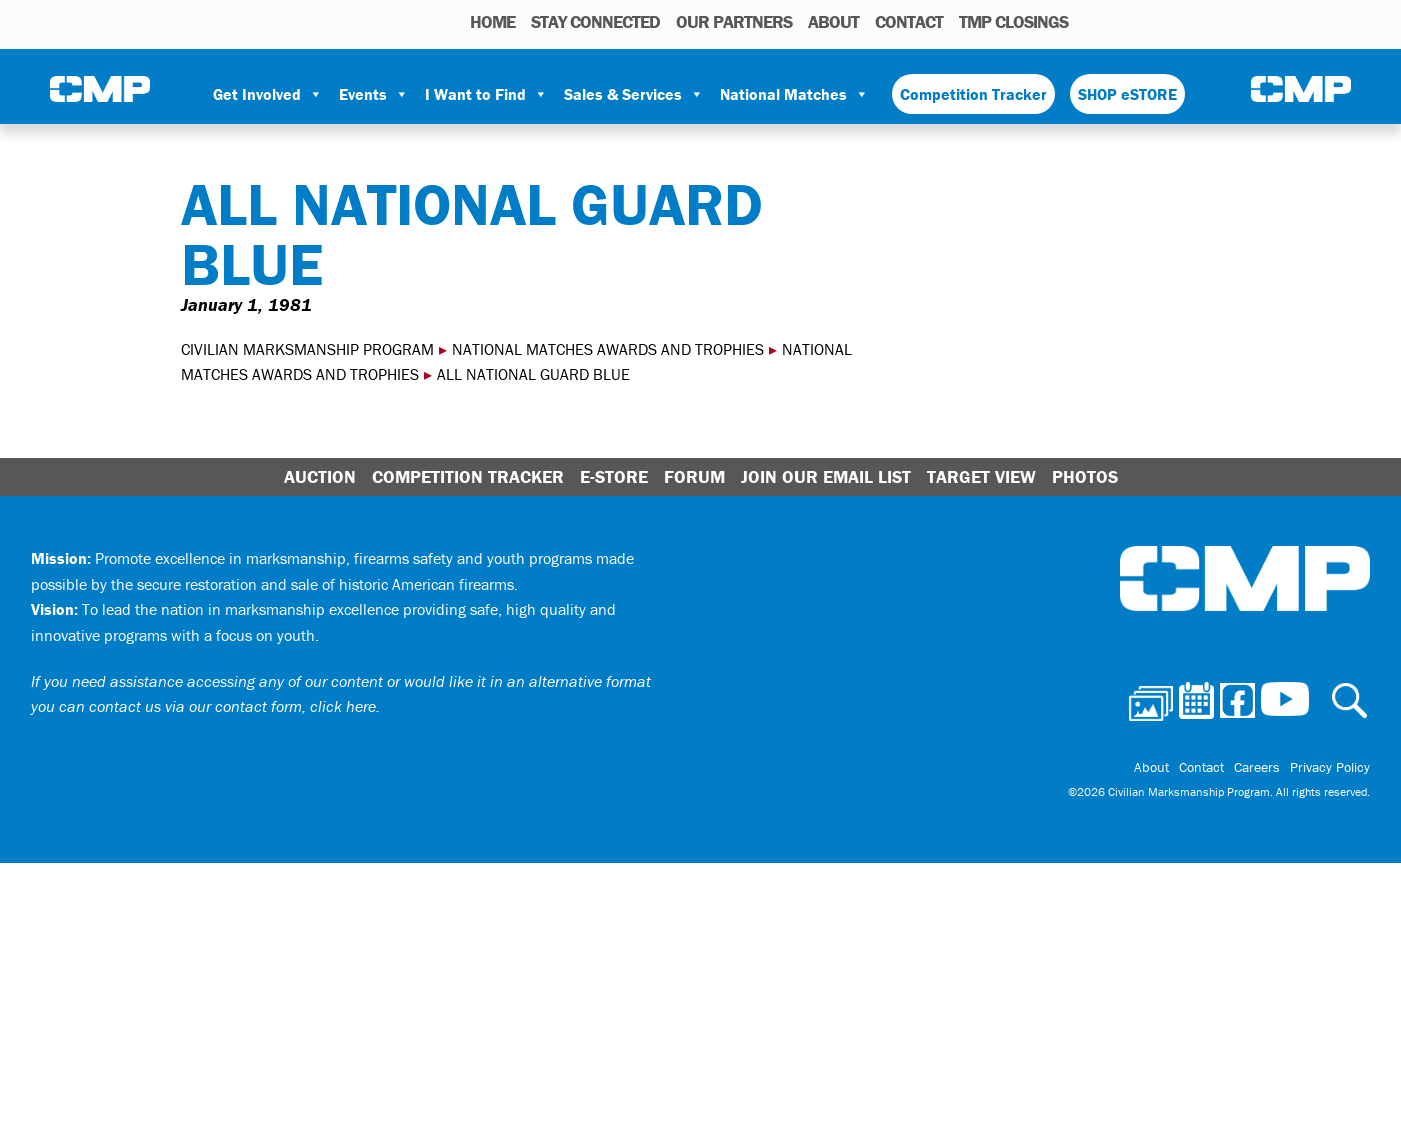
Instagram (1177, 21)
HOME (492, 21)
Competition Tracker (973, 94)
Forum (694, 476)
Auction (320, 476)
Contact (909, 21)
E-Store (614, 476)
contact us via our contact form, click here (232, 706)
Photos (1091, 21)
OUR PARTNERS (734, 21)
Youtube (1205, 21)
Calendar (1122, 21)
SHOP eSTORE (1127, 94)
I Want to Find (486, 94)
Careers (1257, 767)
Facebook (1151, 21)
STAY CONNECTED (595, 21)
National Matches (794, 94)
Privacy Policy (1330, 767)
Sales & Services (634, 94)
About (833, 21)
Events (374, 94)
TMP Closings (1013, 21)
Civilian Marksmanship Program (100, 91)
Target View (981, 476)
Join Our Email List (826, 476)
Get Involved (268, 94)
